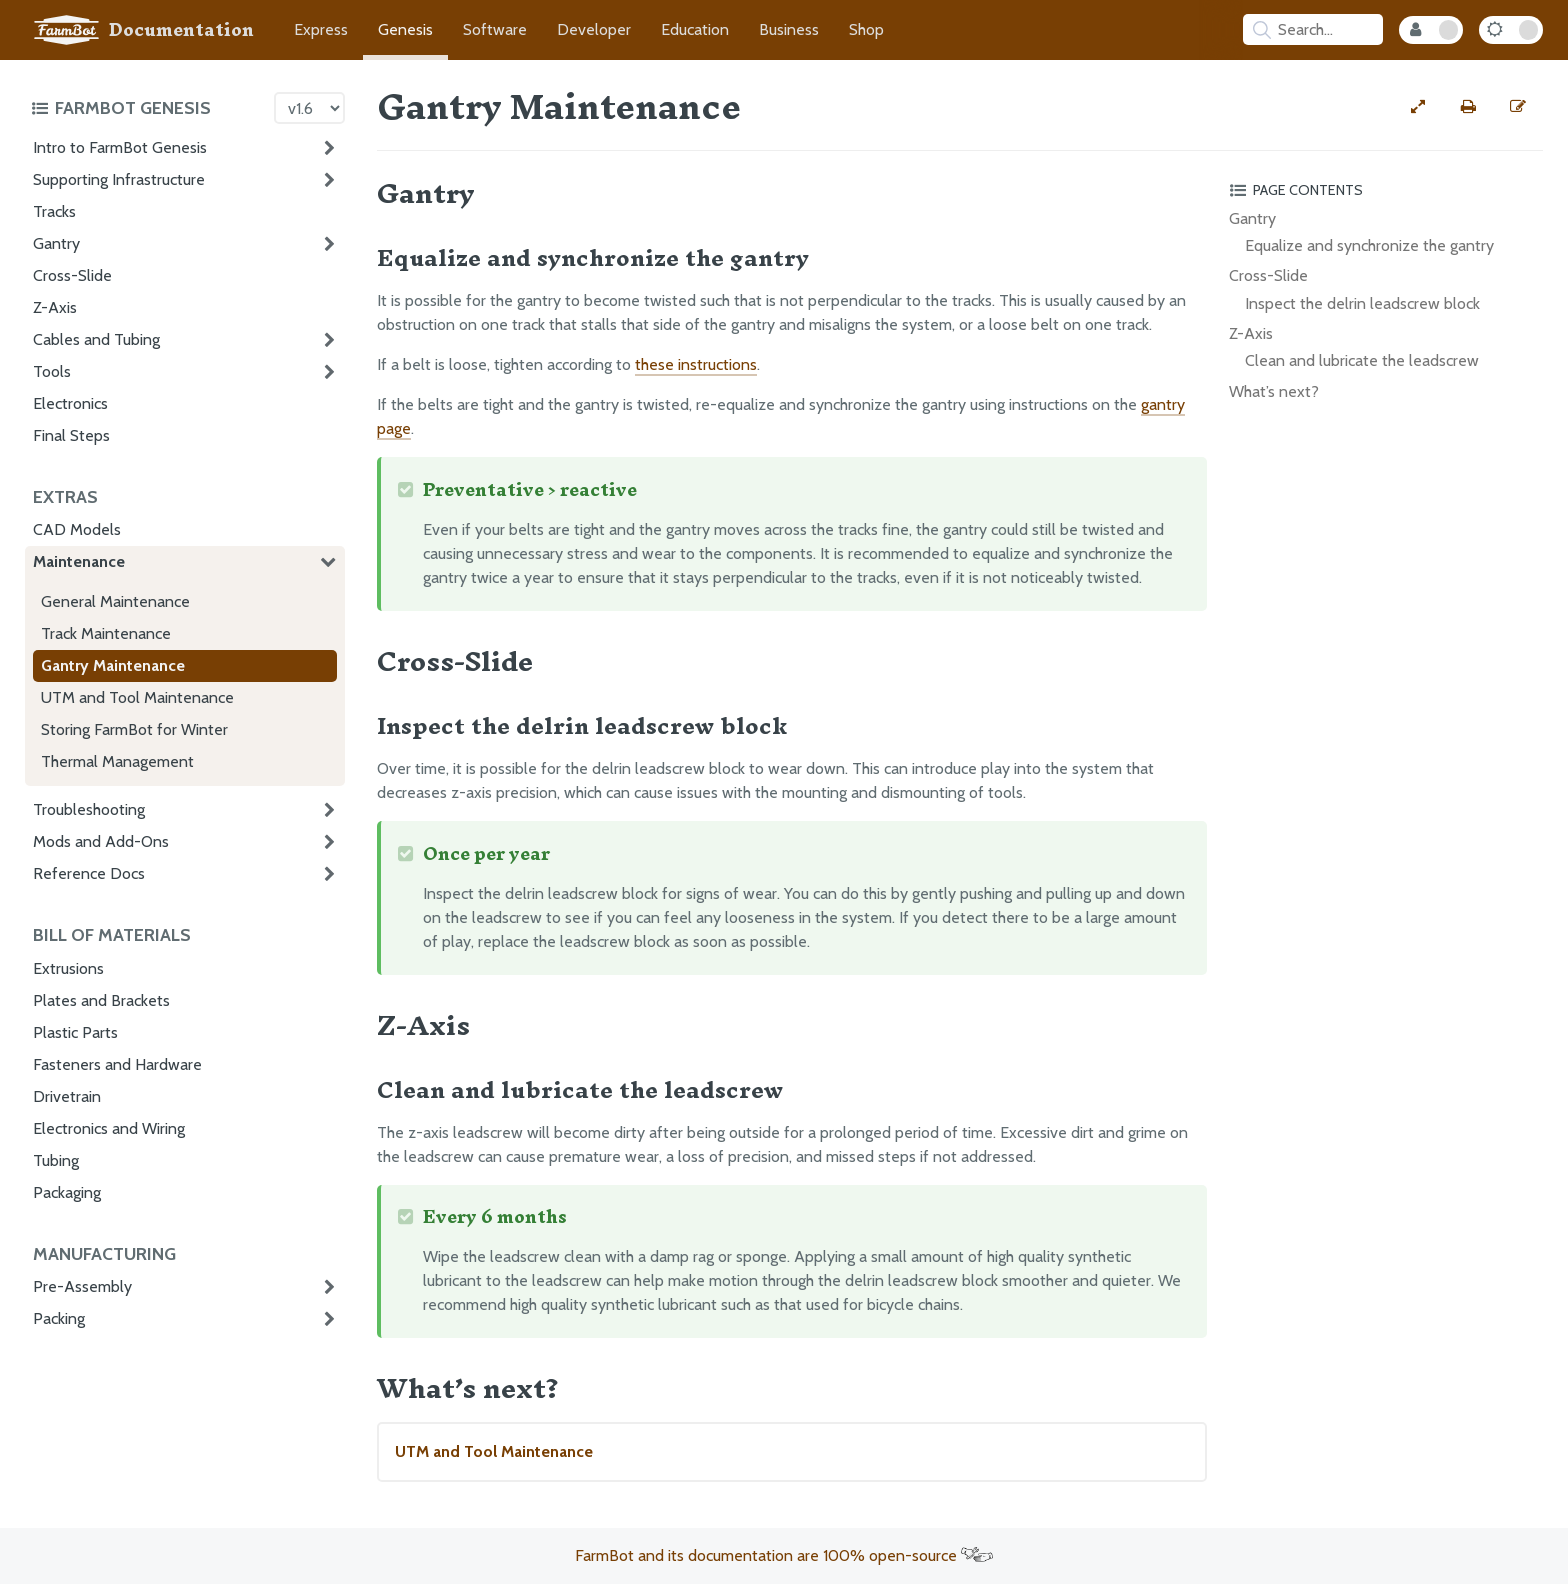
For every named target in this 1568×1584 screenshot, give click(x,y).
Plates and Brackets (101, 1000)
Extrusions (68, 968)
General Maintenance (115, 601)
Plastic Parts (75, 1032)
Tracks (54, 211)
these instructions (696, 364)
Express (321, 29)
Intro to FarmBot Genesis (120, 147)
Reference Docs (89, 873)
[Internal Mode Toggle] (1431, 30)
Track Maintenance (106, 633)
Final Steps (71, 435)
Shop (866, 29)
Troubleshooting (89, 809)
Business (789, 29)
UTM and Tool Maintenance (137, 697)
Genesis (405, 29)
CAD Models (77, 529)
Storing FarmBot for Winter (134, 729)
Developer (594, 29)
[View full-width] (1418, 107)
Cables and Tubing (96, 339)
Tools (52, 371)
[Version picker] (309, 108)
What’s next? (1274, 391)
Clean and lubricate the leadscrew (1362, 360)
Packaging (67, 1192)
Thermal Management (117, 761)
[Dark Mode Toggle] (1511, 30)
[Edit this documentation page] (1518, 107)
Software (495, 29)
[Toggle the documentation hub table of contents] (147, 108)
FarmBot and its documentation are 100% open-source (784, 1555)
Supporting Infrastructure (119, 179)
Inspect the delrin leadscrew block (1362, 303)
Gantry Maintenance (113, 665)
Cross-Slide (72, 275)
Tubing (56, 1160)
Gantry (56, 243)
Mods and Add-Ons (101, 841)
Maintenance (79, 561)
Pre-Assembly (82, 1286)
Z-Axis (55, 307)
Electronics (70, 403)
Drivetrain (67, 1096)
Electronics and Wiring (109, 1128)
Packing (59, 1318)
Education (695, 29)
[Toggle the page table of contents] (1383, 190)
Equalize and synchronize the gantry (1369, 245)
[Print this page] (1468, 107)
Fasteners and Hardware (117, 1064)
